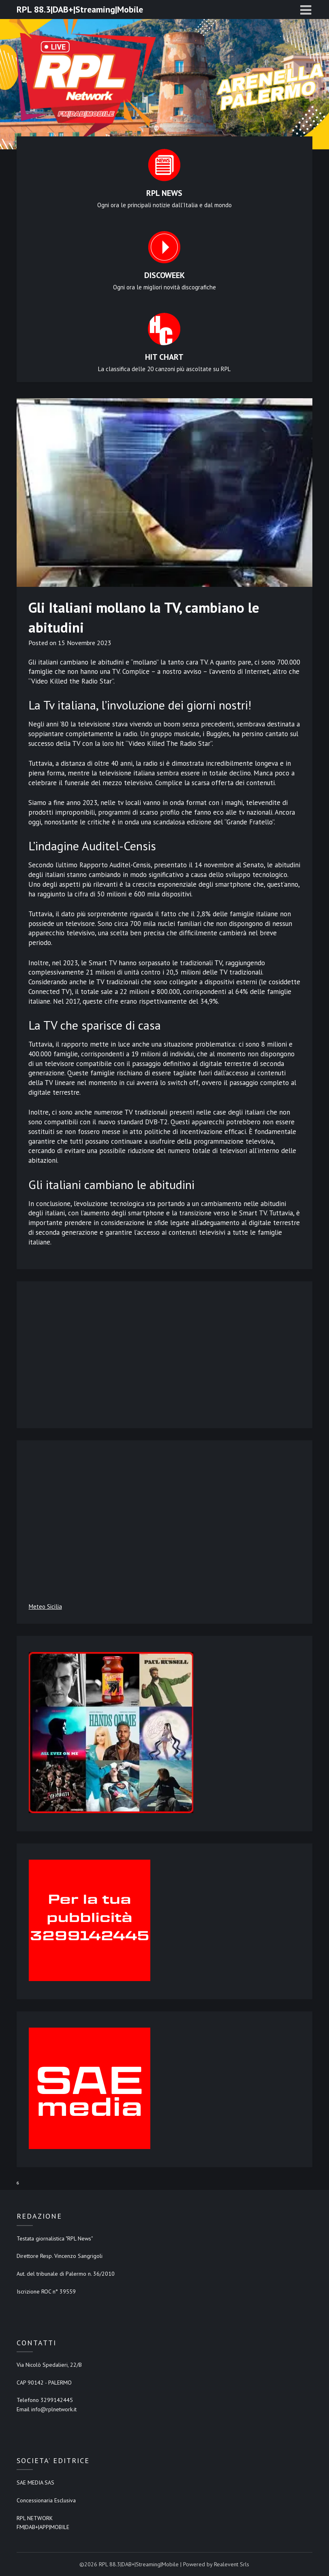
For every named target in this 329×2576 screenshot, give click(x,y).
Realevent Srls (231, 2564)
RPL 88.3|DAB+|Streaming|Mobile (80, 9)
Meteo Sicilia (45, 1606)
